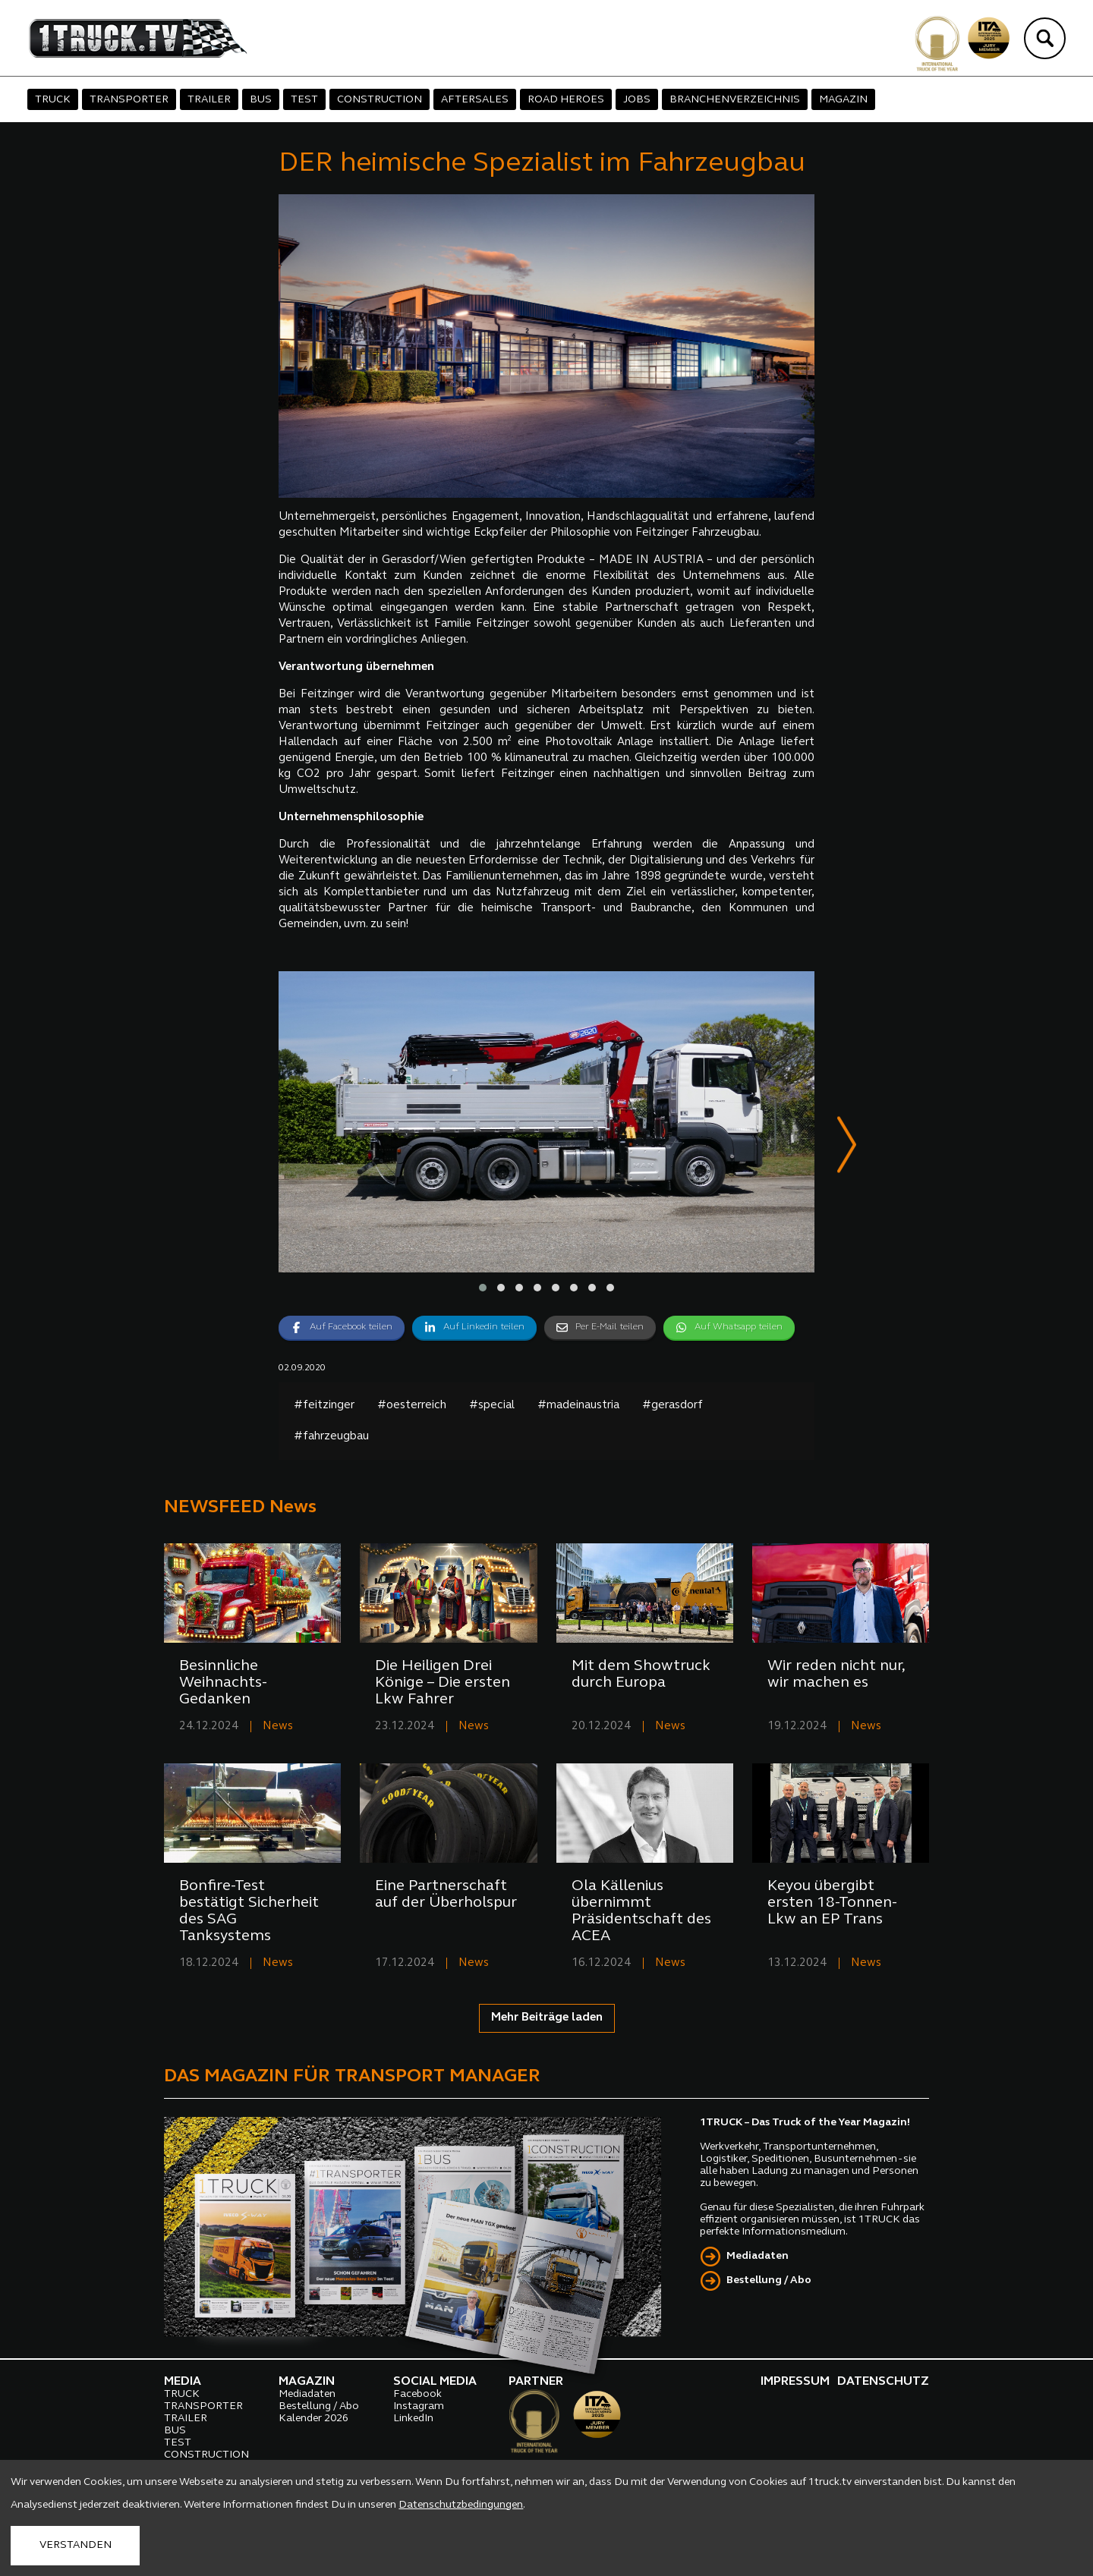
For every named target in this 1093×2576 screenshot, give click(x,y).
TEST (304, 99)
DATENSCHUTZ (883, 2382)
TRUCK (53, 99)
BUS (261, 99)
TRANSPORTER (129, 99)
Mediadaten (757, 2257)
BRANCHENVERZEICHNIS (734, 99)
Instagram (418, 2407)
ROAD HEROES (566, 99)
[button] (483, 1288)
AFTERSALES (475, 99)
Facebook (417, 2395)
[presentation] (846, 1147)
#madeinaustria (578, 1406)
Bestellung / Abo (768, 2281)
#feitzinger (324, 1406)
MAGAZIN (843, 99)
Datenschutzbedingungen (460, 2505)
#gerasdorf (672, 1406)
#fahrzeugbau (331, 1437)
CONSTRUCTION (379, 99)
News (278, 1727)
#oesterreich (411, 1406)
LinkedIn (413, 2419)
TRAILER (209, 99)
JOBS (636, 99)
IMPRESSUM (795, 2382)
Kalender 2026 (313, 2419)
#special (492, 1406)
